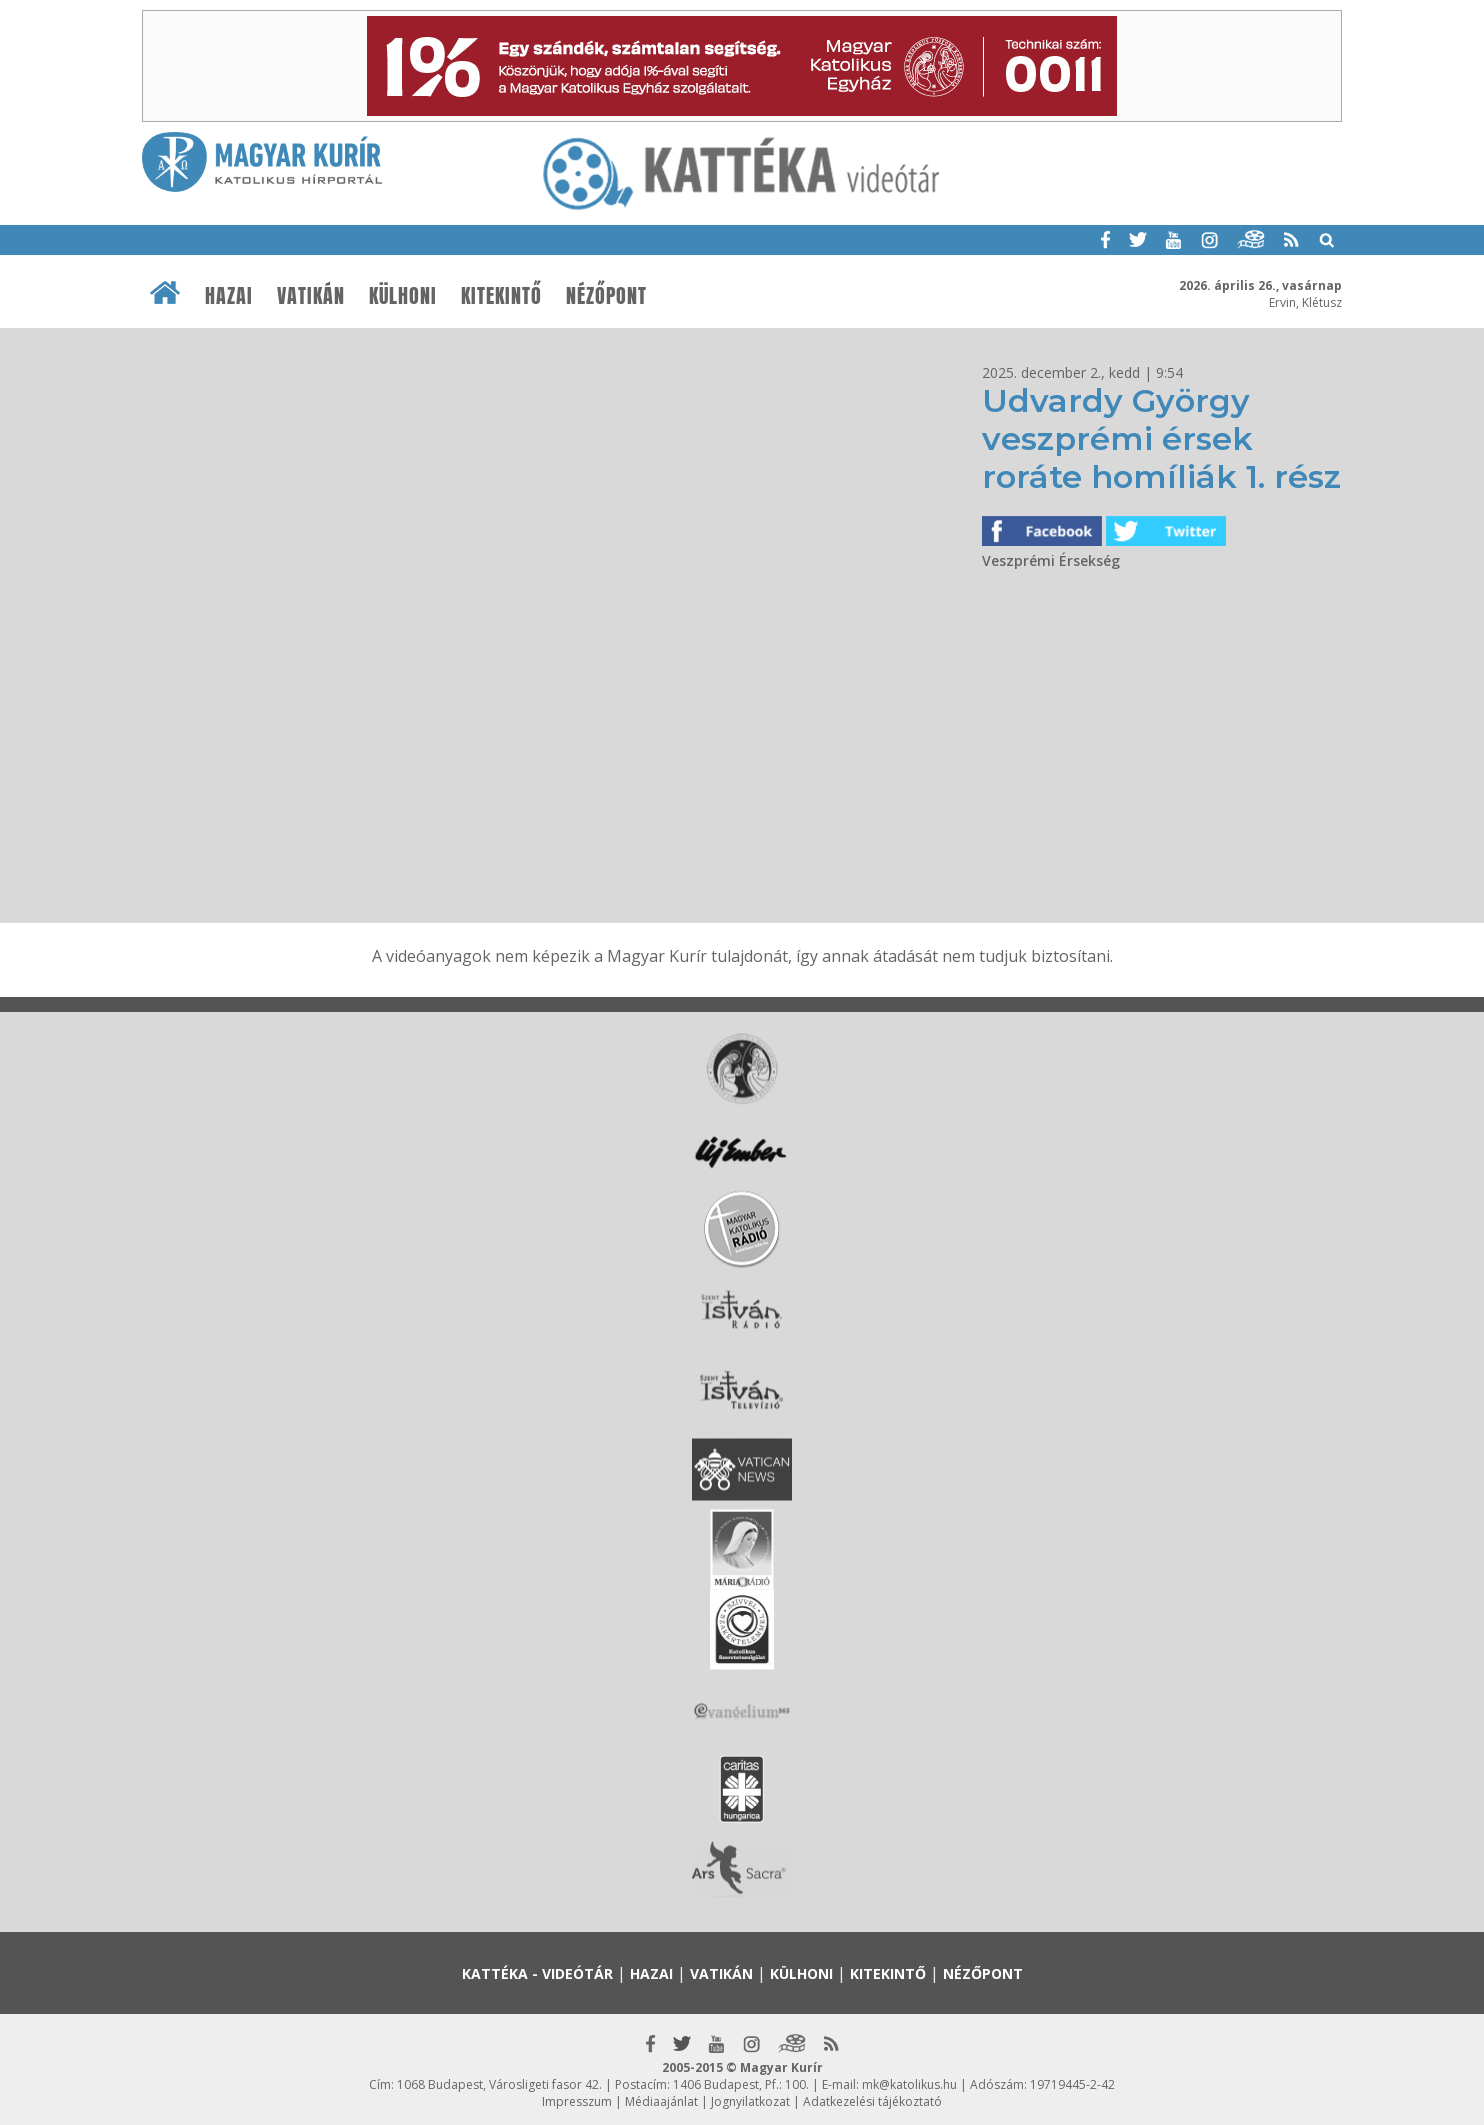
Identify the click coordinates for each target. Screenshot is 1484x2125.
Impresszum (577, 2101)
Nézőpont (606, 296)
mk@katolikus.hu (909, 2084)
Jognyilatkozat (750, 2101)
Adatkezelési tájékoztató (872, 2101)
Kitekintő (501, 296)
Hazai (229, 296)
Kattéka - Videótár (537, 1973)
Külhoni (403, 296)
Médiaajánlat (661, 2101)
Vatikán (311, 296)
